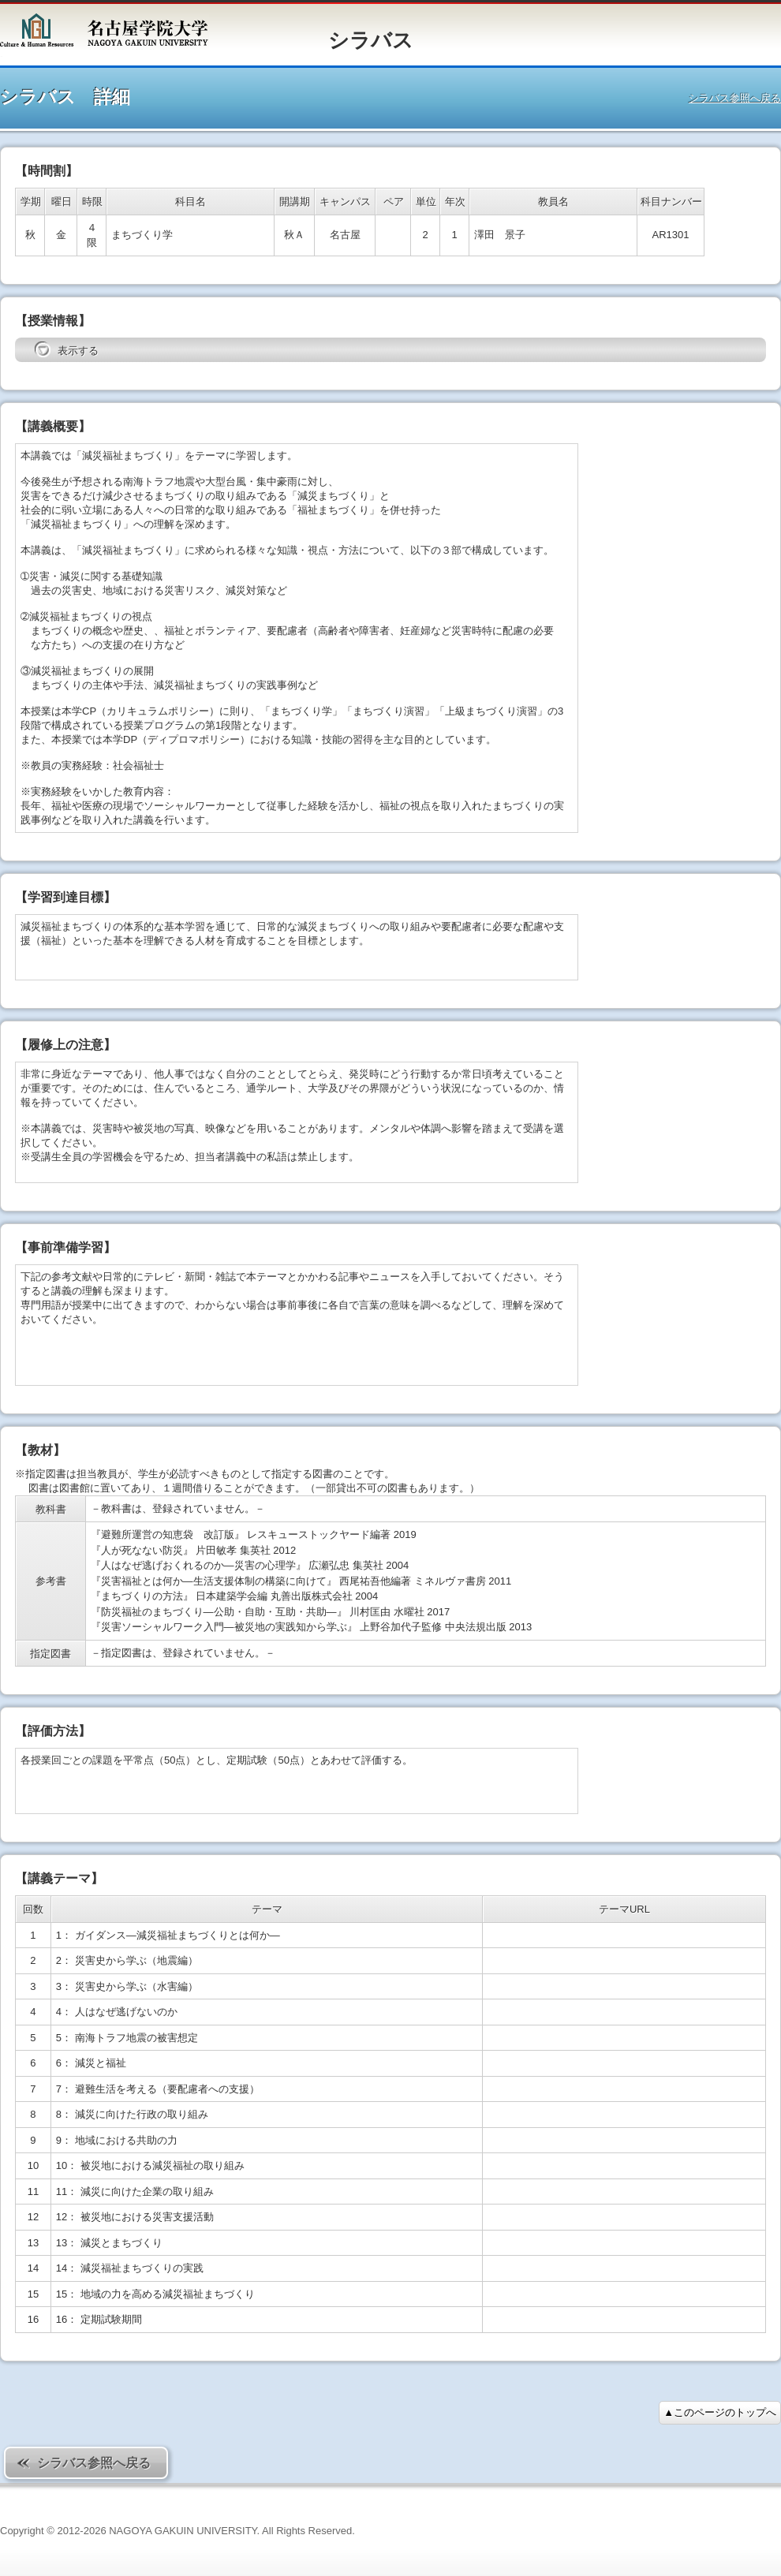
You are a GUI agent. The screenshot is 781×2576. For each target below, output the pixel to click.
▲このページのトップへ (719, 2412)
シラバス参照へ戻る (735, 98)
